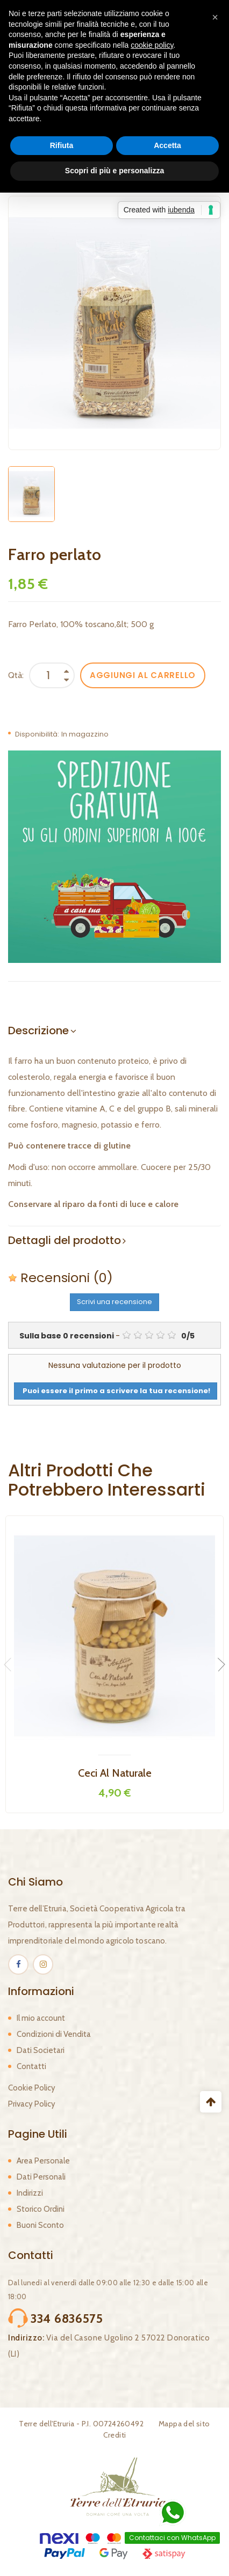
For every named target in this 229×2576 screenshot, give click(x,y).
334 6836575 (67, 2318)
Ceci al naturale (115, 1773)
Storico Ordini (41, 2209)
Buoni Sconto (40, 2225)
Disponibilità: (37, 734)
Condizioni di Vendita (54, 2034)
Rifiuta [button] (62, 145)
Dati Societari (41, 2050)
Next (218, 1664)
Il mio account (41, 2018)
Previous (11, 1664)
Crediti (114, 2435)
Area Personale (43, 2161)
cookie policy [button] (152, 45)
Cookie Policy (31, 2088)
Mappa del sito (184, 2423)
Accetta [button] (167, 145)
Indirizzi (30, 2193)
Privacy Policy (31, 2104)
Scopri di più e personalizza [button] (114, 170)
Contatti (31, 2066)
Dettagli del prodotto (64, 1240)
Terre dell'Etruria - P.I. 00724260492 (81, 2423)
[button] (215, 17)
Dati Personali (41, 2177)
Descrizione (38, 1030)
